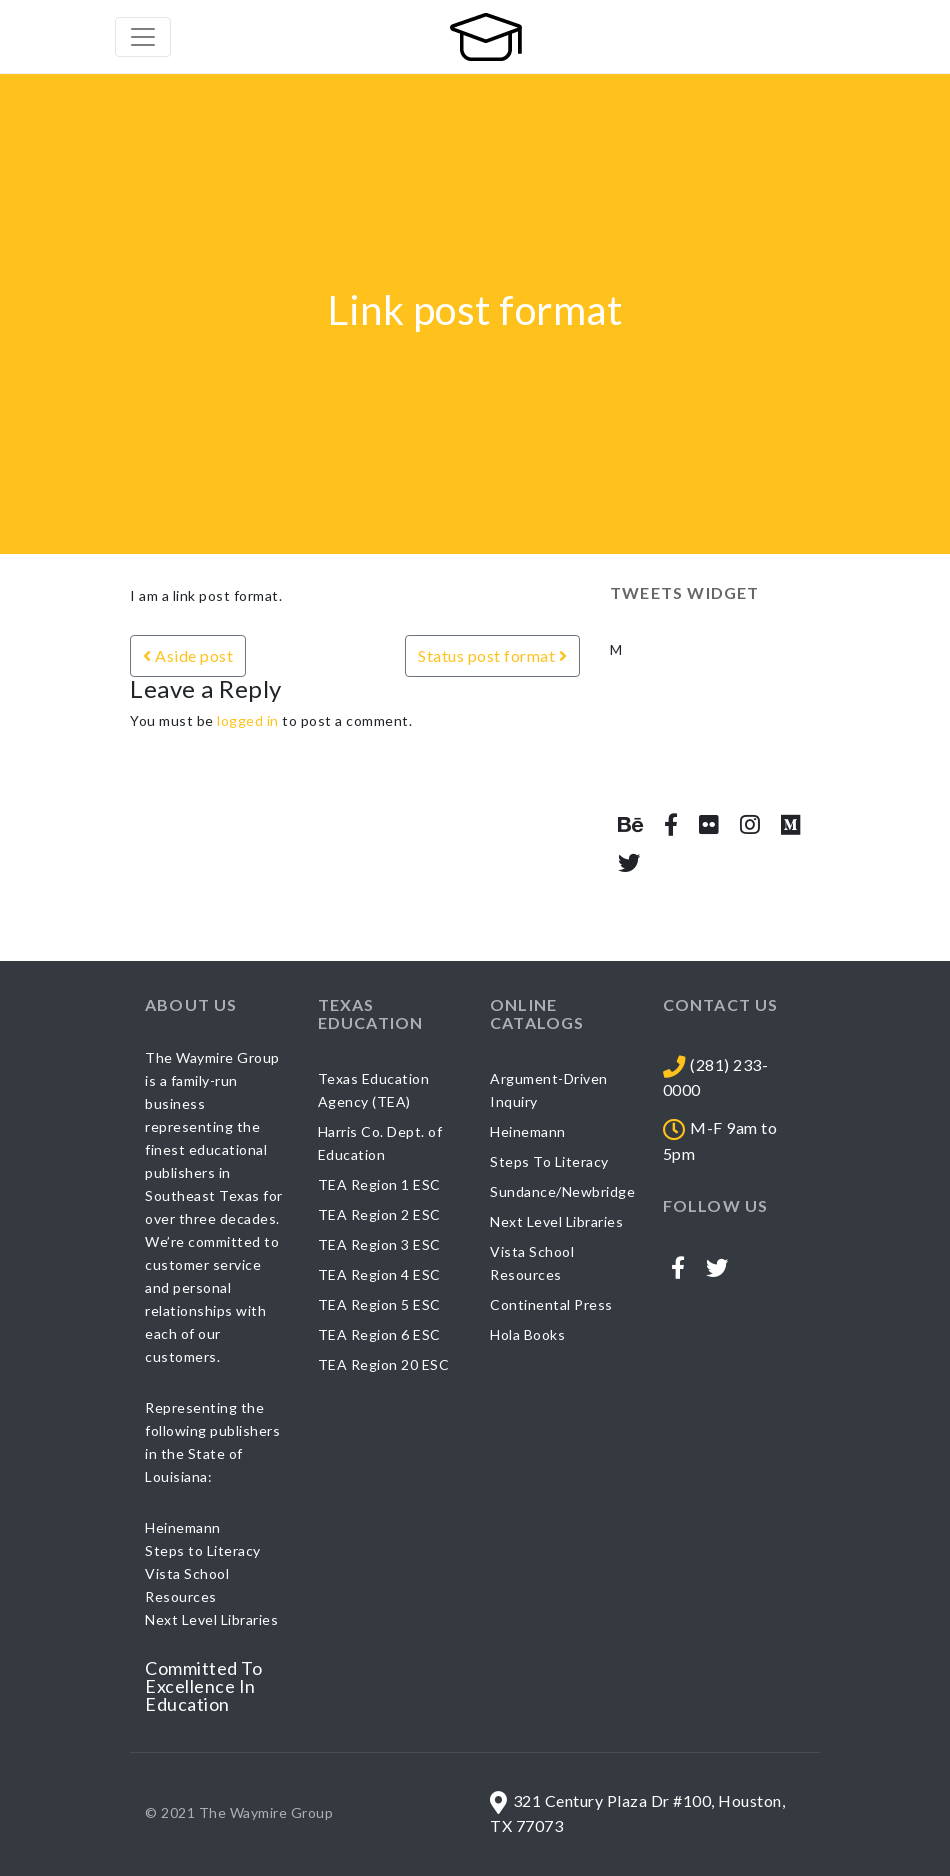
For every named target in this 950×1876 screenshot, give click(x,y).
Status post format (492, 655)
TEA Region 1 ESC (379, 1184)
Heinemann (528, 1131)
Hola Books (527, 1334)
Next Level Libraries (556, 1221)
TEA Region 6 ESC (379, 1334)
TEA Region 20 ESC (384, 1364)
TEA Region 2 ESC (379, 1214)
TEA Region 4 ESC (379, 1274)
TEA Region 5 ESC (379, 1304)
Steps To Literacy (549, 1161)
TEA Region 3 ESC (379, 1244)
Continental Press (551, 1304)
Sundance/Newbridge (562, 1191)
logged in (248, 720)
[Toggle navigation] (143, 37)
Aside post (188, 655)
